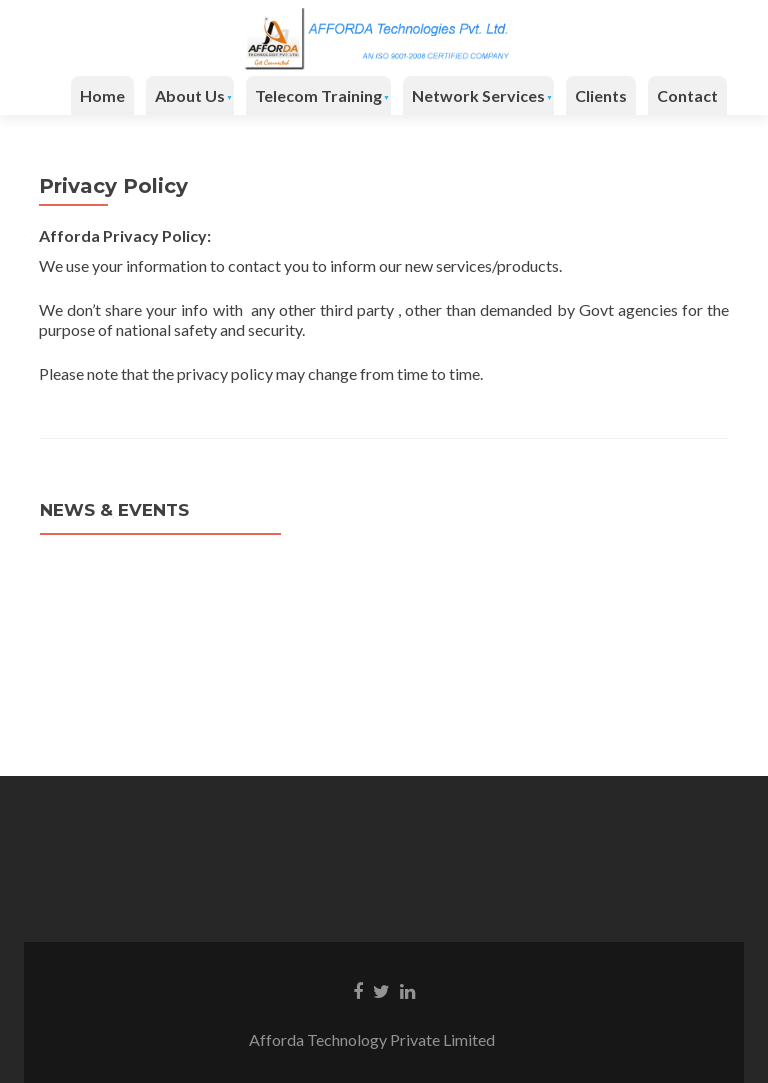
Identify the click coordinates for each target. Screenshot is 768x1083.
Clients (601, 95)
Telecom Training (318, 95)
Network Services (478, 95)
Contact (687, 95)
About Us (190, 95)
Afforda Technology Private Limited (384, 1039)
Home (102, 95)
